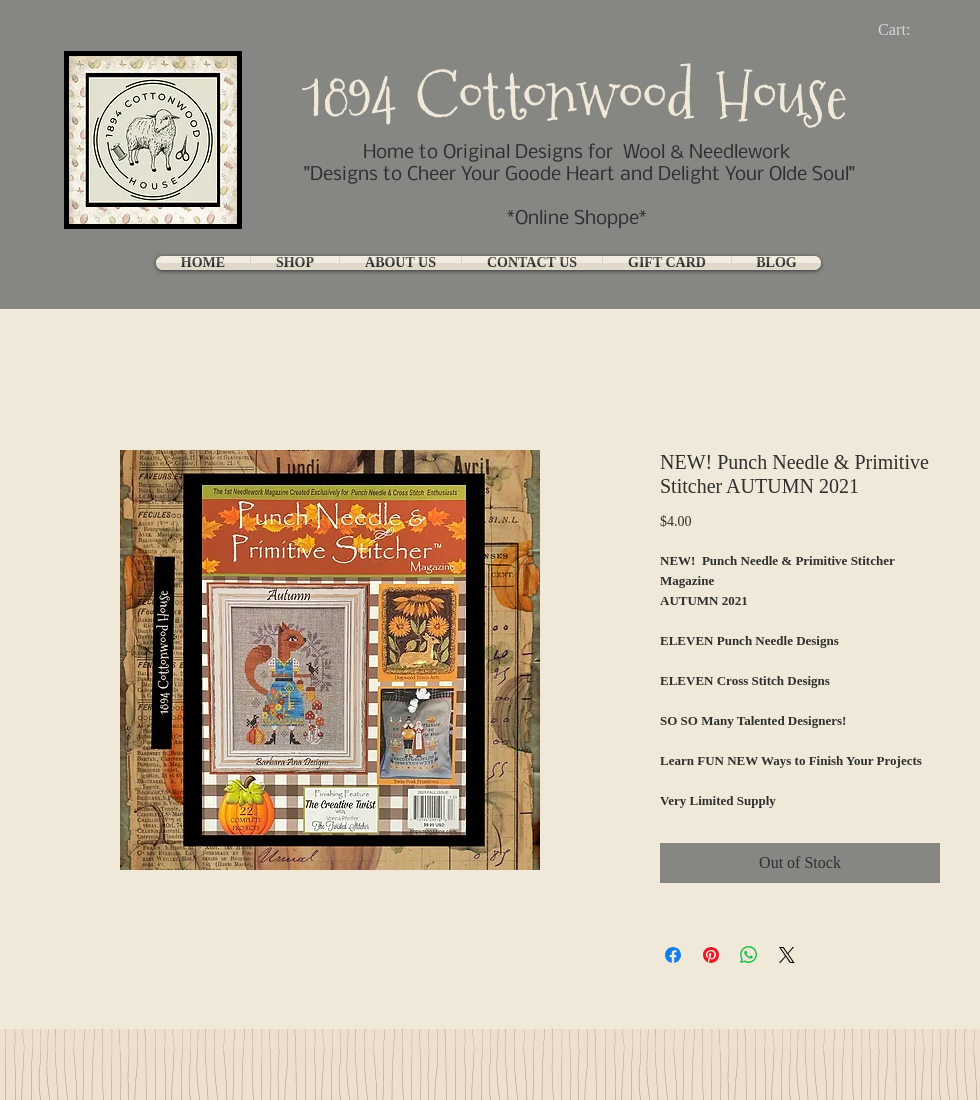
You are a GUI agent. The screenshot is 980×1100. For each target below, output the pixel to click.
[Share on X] (787, 955)
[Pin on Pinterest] (711, 955)
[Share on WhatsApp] (749, 955)
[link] (910, 29)
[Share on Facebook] (673, 955)
